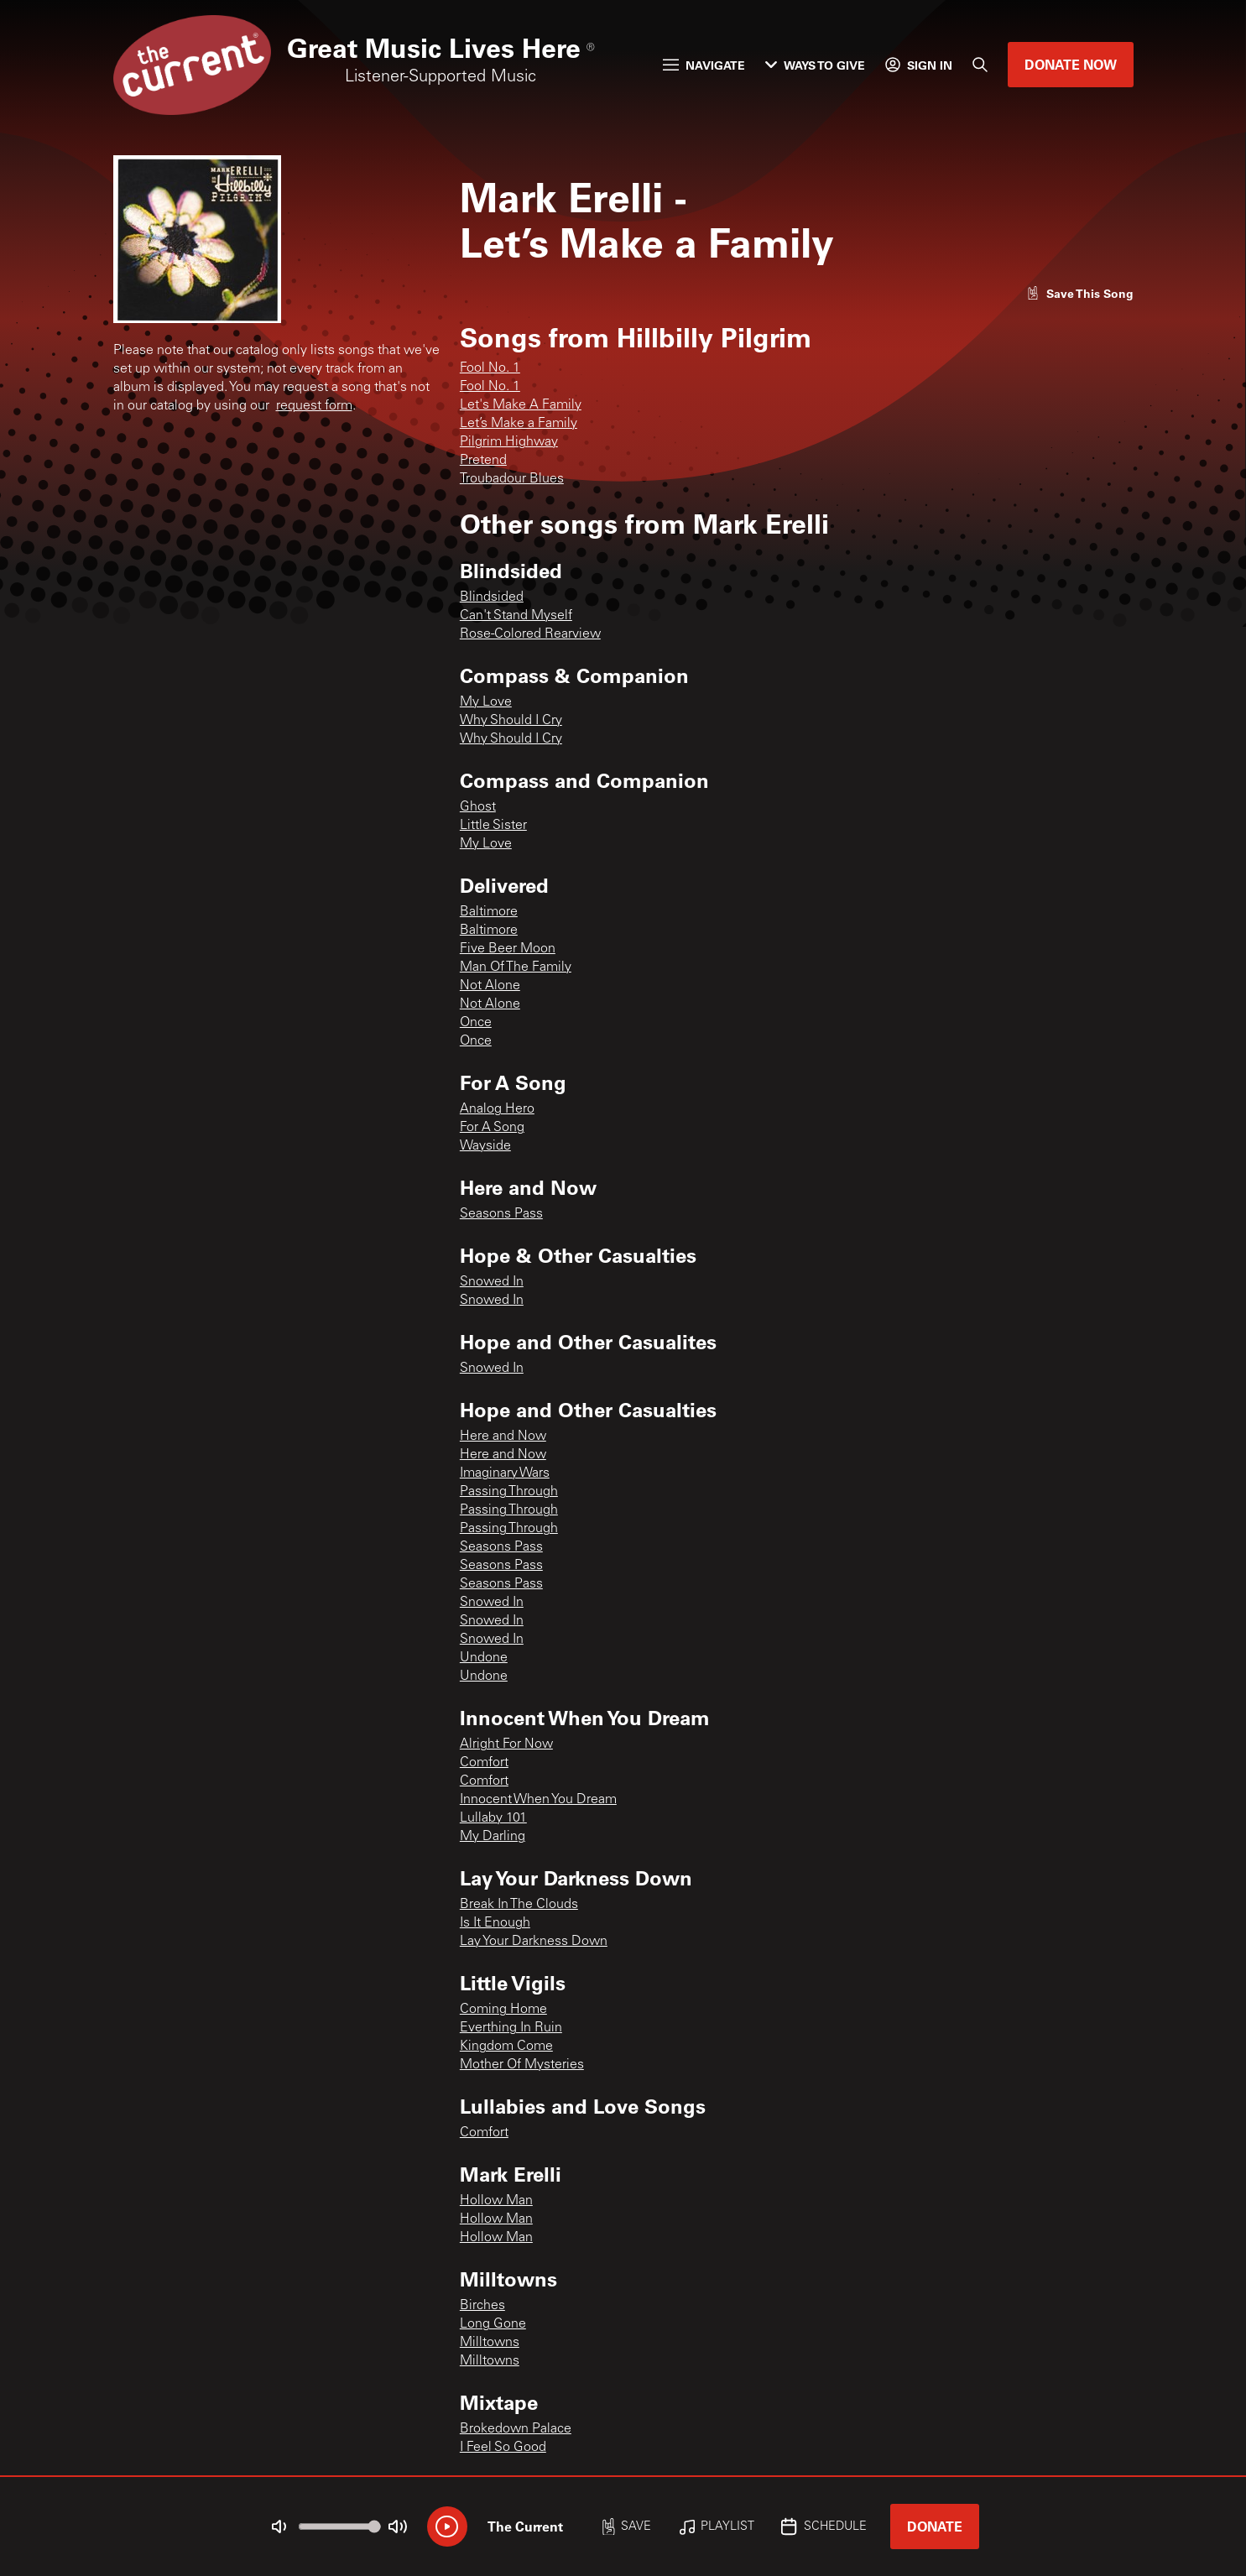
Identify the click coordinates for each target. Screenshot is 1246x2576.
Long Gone (493, 2324)
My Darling (492, 1836)
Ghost (478, 807)
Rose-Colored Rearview (530, 634)
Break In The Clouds (519, 1904)
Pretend (483, 460)
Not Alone (490, 986)
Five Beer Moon (507, 949)
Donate (934, 2526)
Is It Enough (495, 1923)
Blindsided (492, 597)
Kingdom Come (506, 2046)
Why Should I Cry (511, 720)
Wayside (485, 1146)
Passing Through (509, 1492)
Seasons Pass (501, 1214)
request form (314, 406)
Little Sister (493, 825)
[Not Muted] (278, 2526)
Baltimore (489, 912)
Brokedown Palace (515, 2429)
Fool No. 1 (490, 368)
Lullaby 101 (493, 1818)
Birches (482, 2306)
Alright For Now (506, 1744)
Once (476, 1023)
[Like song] (1080, 293)
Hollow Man (496, 2201)
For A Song (492, 1127)
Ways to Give (815, 65)
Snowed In (492, 1282)
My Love (486, 702)
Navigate (704, 65)
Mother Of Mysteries (522, 2065)
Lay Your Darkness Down (533, 1941)
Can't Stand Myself (516, 616)
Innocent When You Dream (538, 1800)
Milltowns (489, 2342)
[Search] (980, 65)
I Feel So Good (503, 2447)
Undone (484, 1658)
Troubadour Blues (512, 479)
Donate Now (1070, 64)
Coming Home (503, 2009)
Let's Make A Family (520, 405)
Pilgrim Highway (509, 442)
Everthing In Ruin (511, 2028)
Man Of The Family (515, 967)
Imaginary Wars (505, 1473)
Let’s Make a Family (518, 423)
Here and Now (503, 1436)
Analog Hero (497, 1109)
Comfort (484, 1763)
